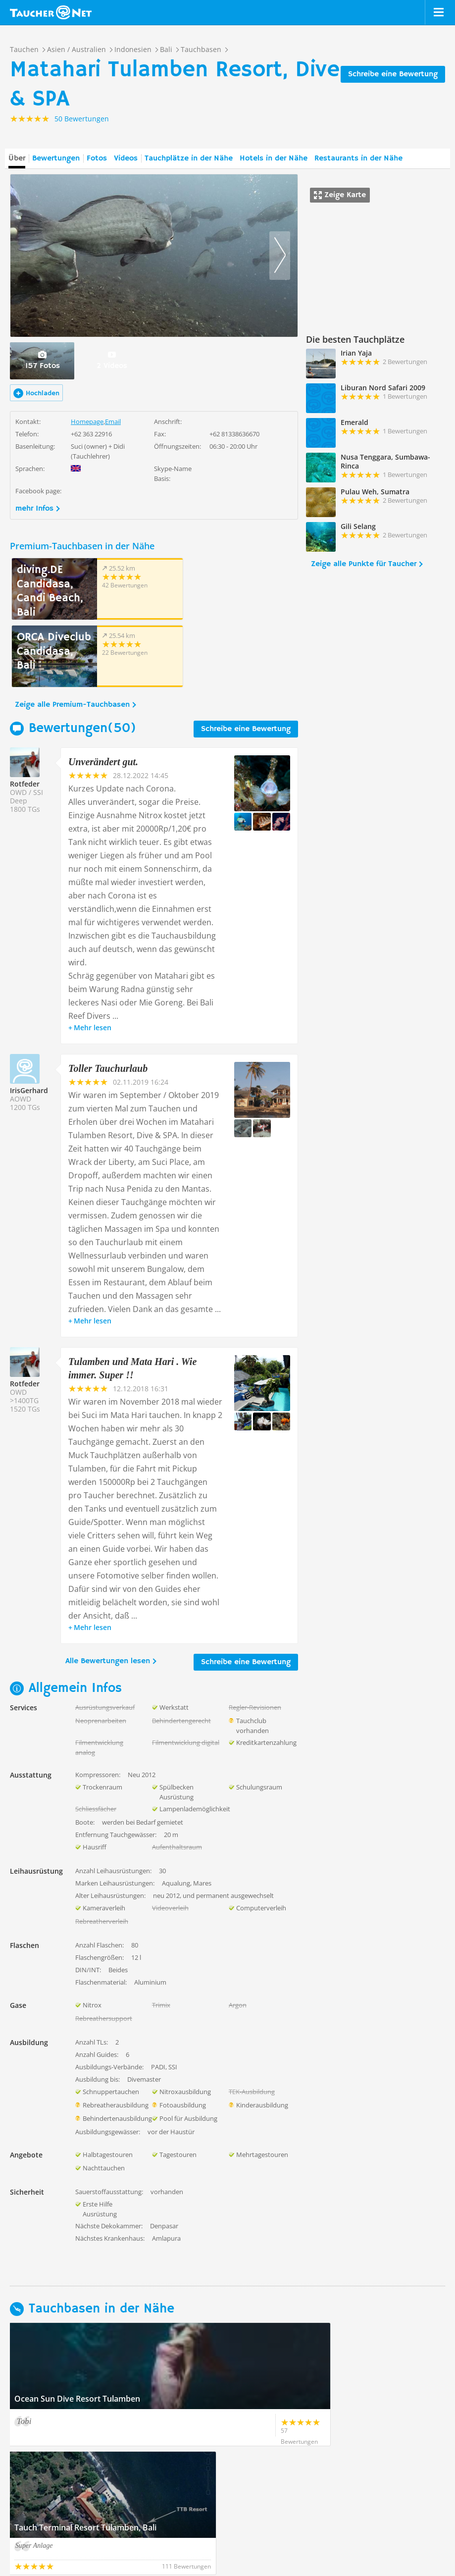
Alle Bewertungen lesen (107, 1594)
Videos (126, 158)
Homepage (87, 421)
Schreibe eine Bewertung (393, 74)
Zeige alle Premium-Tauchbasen (72, 637)
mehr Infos (34, 509)
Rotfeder (25, 716)
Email (113, 421)
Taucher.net (51, 12)
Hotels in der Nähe (273, 158)
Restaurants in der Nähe (358, 158)
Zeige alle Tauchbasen (55, 2460)
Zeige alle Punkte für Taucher (363, 564)
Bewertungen (56, 158)
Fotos (97, 158)
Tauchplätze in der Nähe (189, 158)
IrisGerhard (29, 1023)
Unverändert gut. (103, 694)
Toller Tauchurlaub (108, 1001)
